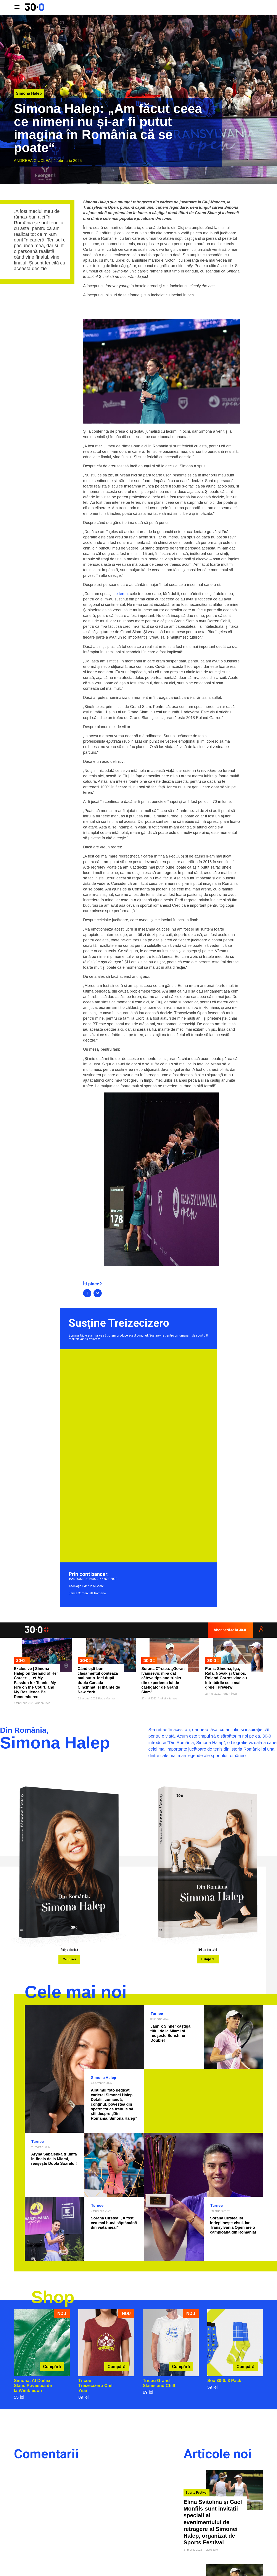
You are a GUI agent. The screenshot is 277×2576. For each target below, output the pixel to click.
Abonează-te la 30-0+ (231, 1630)
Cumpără (69, 1959)
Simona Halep (29, 93)
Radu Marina (106, 1698)
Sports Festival (196, 2492)
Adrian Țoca (42, 1703)
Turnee (156, 2013)
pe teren (120, 594)
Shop (52, 2297)
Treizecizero (210, 2549)
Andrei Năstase (167, 1698)
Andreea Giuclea (32, 160)
